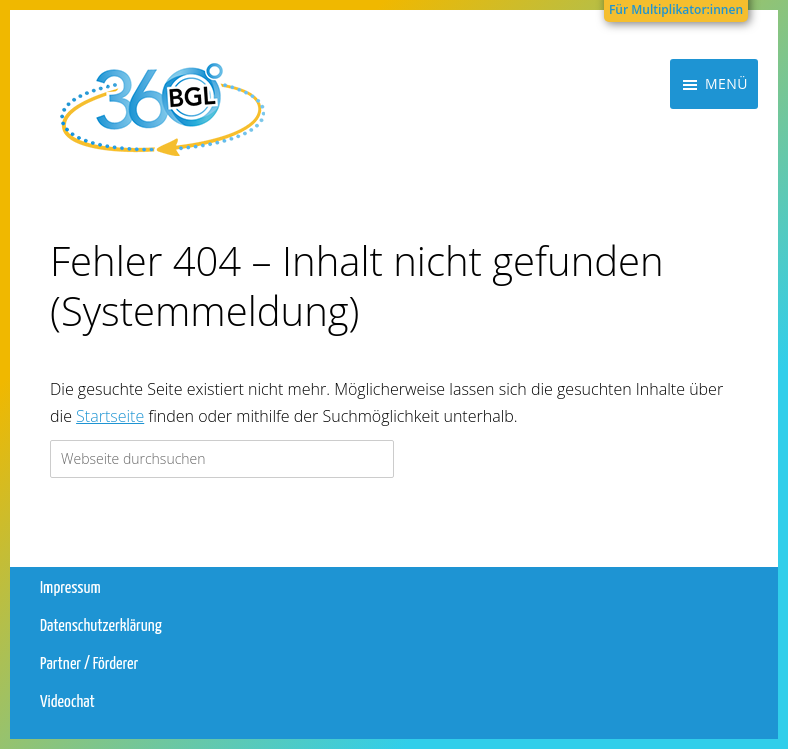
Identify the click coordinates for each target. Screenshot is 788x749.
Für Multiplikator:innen (676, 9)
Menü (726, 144)
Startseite (110, 416)
